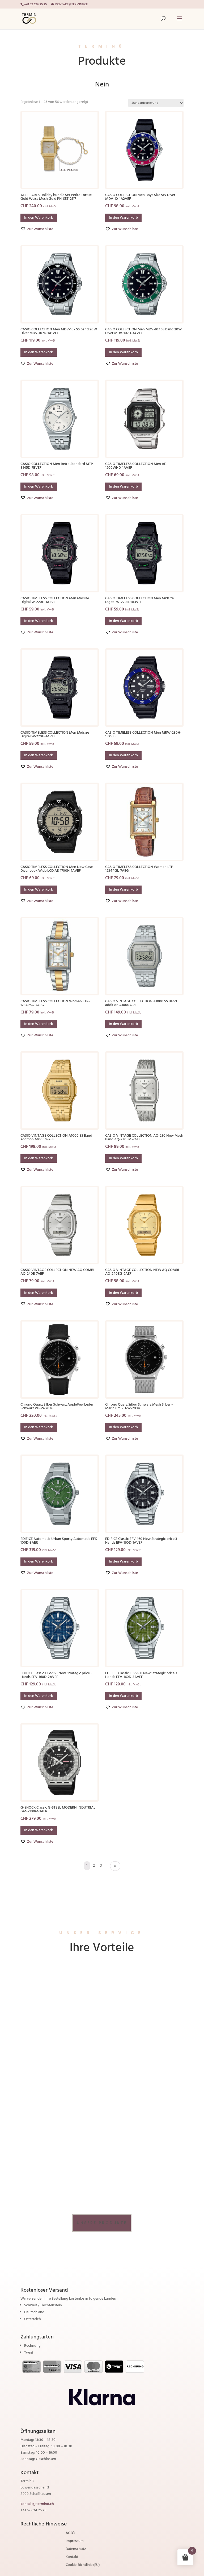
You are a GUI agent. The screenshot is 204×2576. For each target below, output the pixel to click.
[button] (36, 229)
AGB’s (70, 2533)
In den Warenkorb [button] (38, 218)
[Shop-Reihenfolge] (156, 103)
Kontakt (72, 2557)
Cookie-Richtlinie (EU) (83, 2565)
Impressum (75, 2541)
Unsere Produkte (102, 2222)
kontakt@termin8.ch (37, 2504)
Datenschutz (76, 2549)
